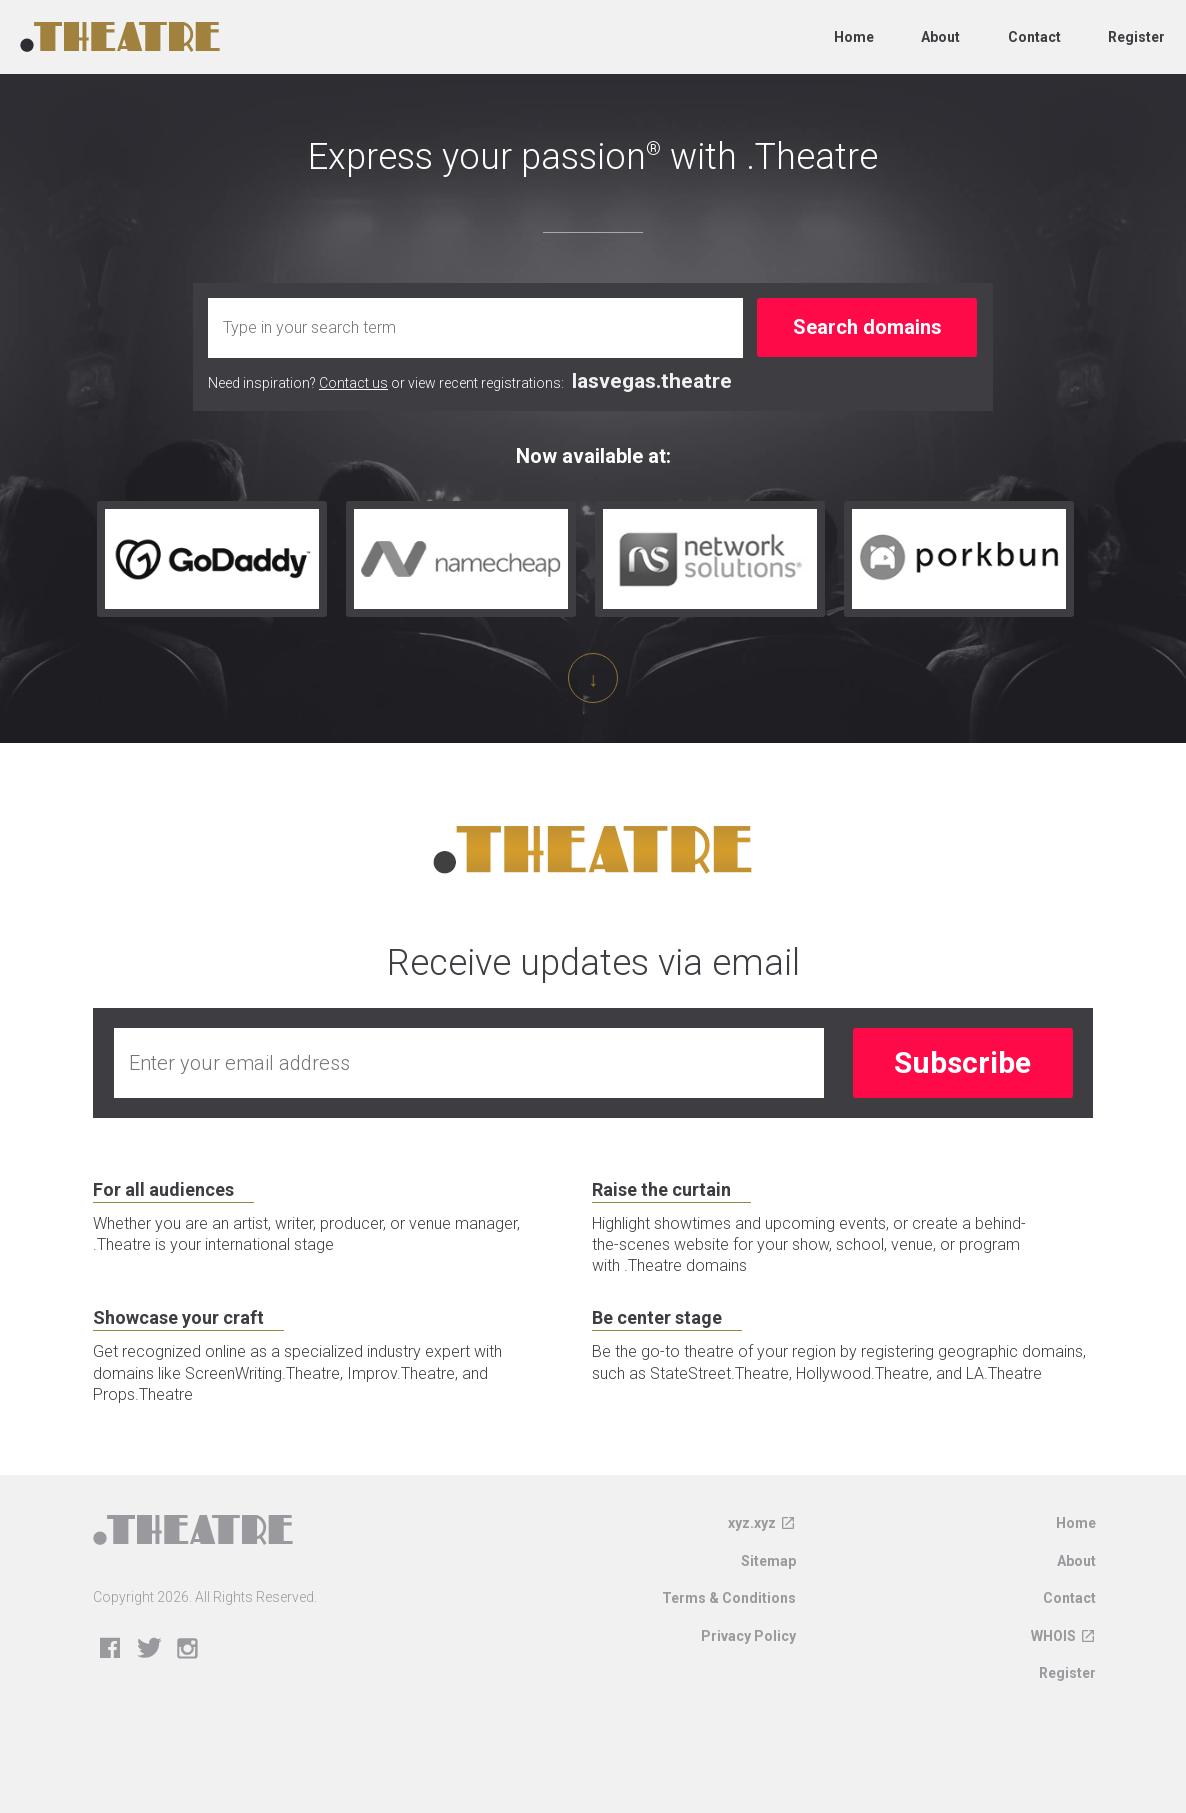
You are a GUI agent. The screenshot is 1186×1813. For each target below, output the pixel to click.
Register (1136, 37)
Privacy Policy (748, 1656)
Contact (1034, 37)
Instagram (188, 1669)
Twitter (149, 1669)
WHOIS (1053, 1656)
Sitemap (768, 1581)
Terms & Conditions (729, 1618)
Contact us (353, 383)
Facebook (110, 1669)
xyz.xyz (752, 1543)
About (940, 37)
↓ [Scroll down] (593, 679)
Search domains (867, 327)
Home (854, 37)
